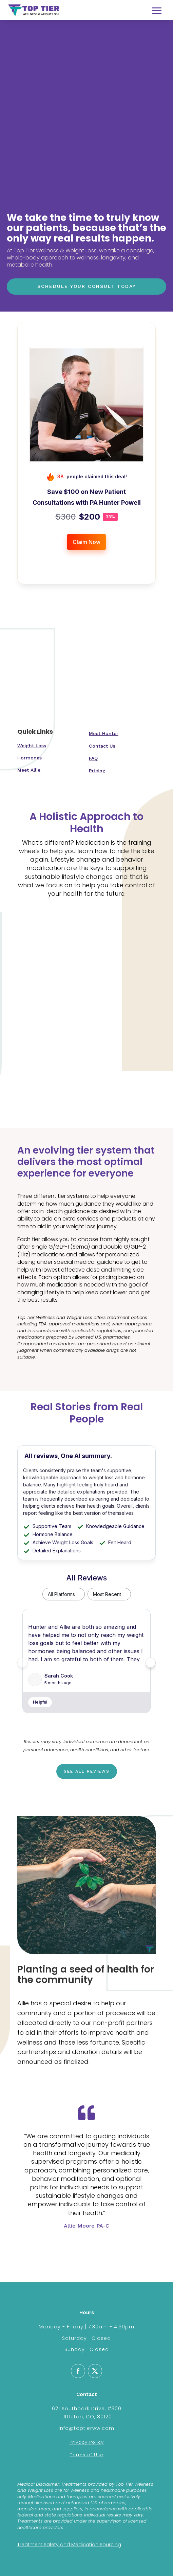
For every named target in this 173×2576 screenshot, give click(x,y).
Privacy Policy (87, 2442)
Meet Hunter (103, 733)
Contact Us (102, 746)
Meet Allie (28, 770)
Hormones (29, 757)
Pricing (97, 770)
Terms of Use (86, 2455)
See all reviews (87, 1771)
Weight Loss (31, 745)
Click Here (86, 2246)
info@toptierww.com (86, 2428)
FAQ (93, 758)
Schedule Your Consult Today (86, 286)
